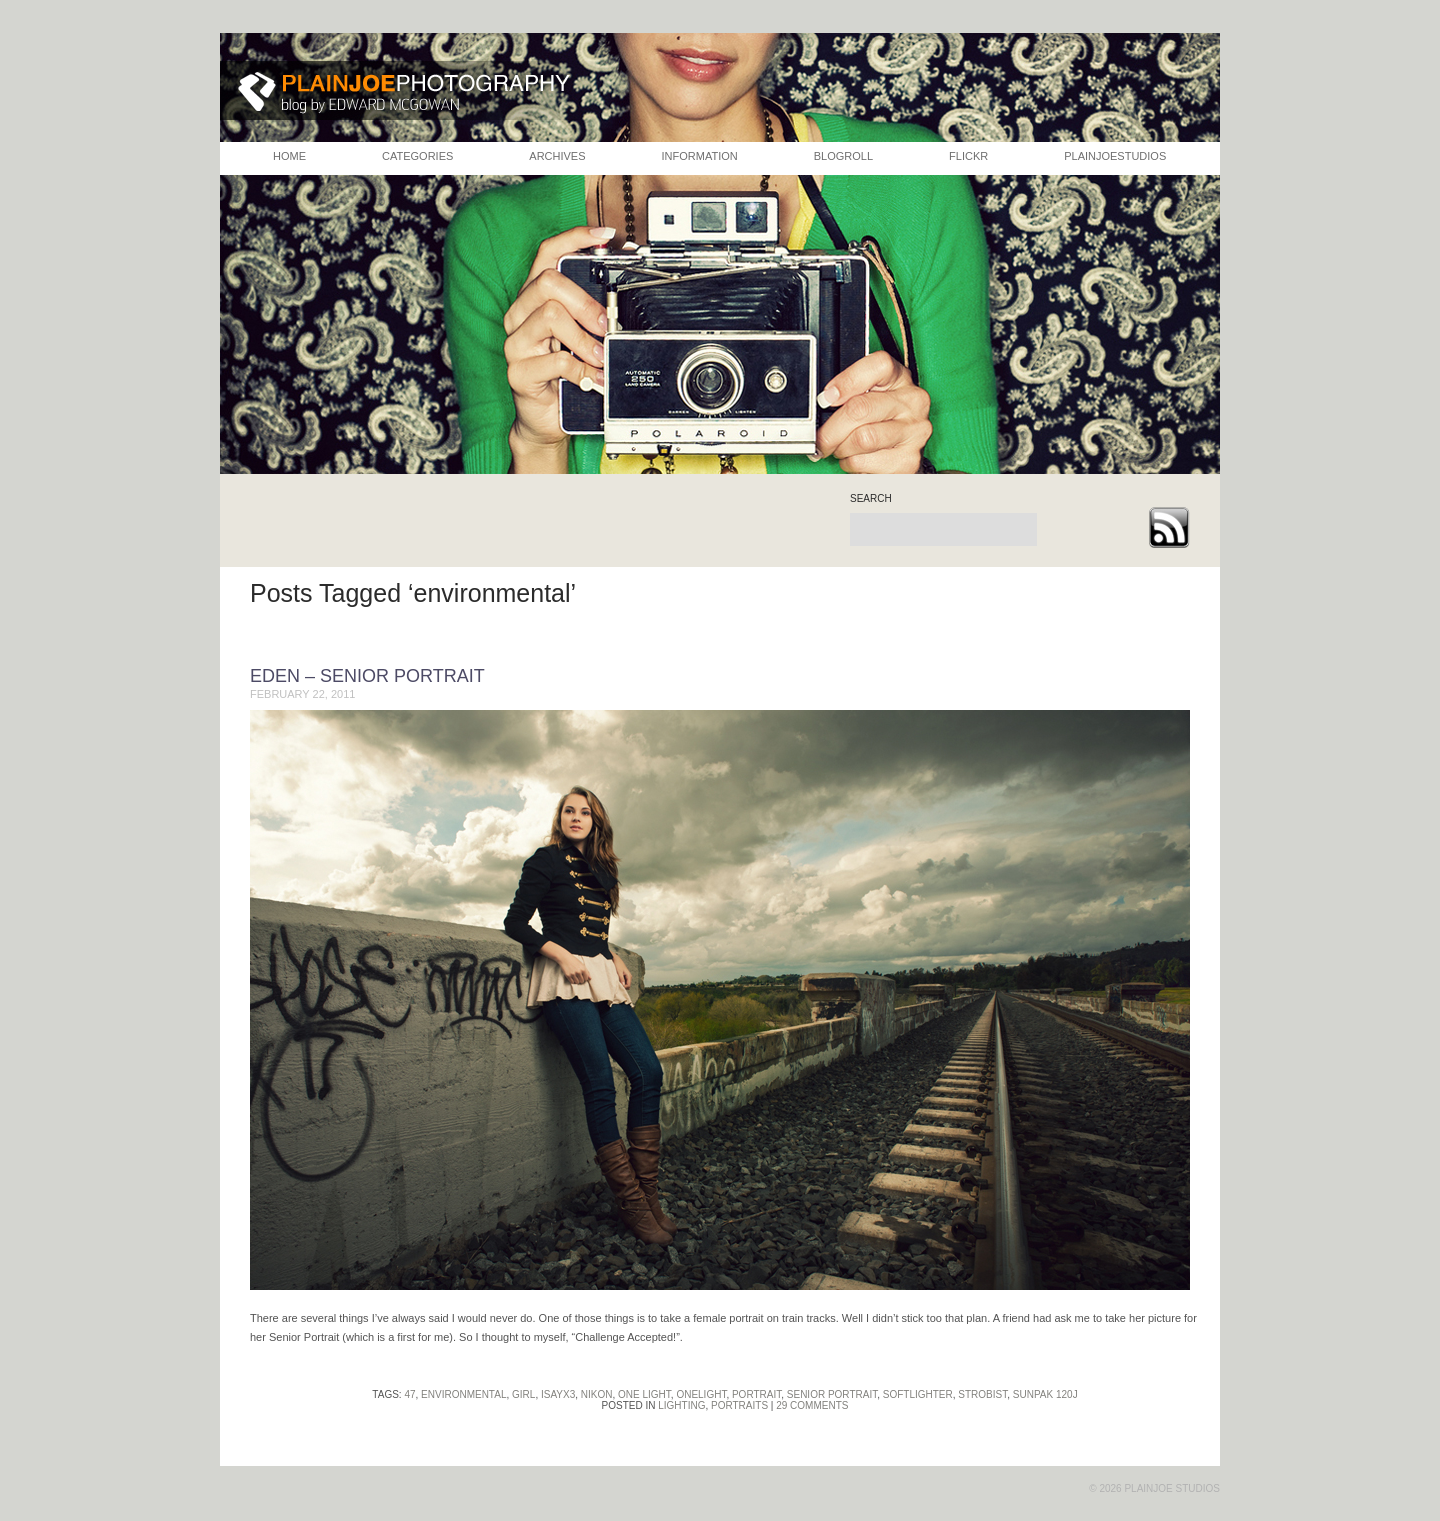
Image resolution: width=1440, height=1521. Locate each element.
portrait (756, 1394)
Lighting (681, 1405)
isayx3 (558, 1394)
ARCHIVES (557, 156)
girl (523, 1394)
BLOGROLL (843, 156)
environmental (463, 1394)
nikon (597, 1394)
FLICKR (968, 156)
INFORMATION (700, 156)
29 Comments (812, 1405)
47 (409, 1394)
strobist (982, 1394)
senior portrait (832, 1394)
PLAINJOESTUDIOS (1115, 156)
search (871, 499)
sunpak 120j (1045, 1394)
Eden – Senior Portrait (367, 676)
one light (644, 1394)
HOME (289, 156)
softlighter (918, 1394)
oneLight (701, 1394)
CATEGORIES (417, 156)
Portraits (739, 1405)
